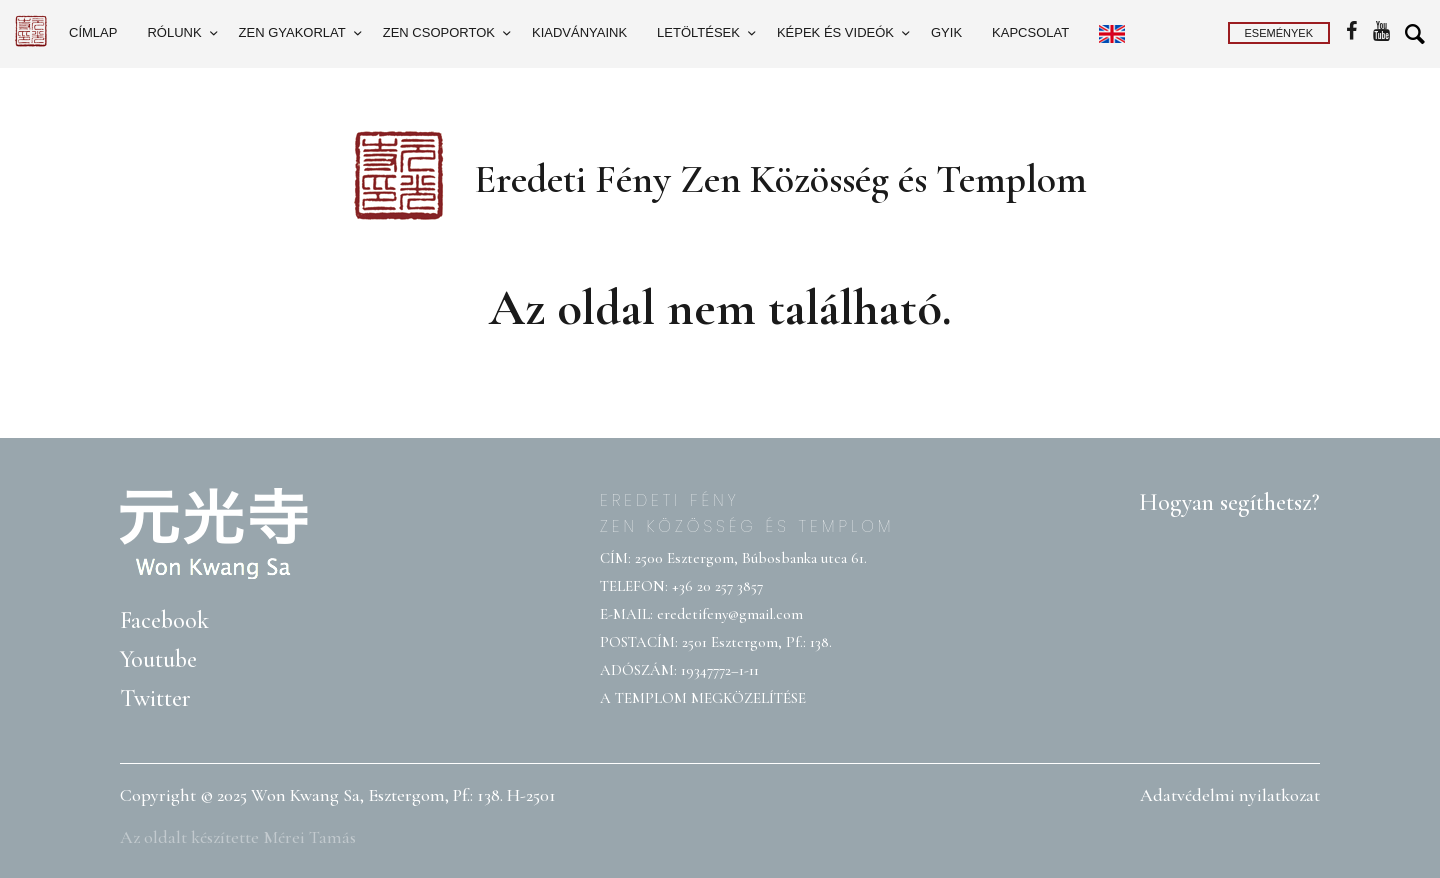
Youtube (158, 659)
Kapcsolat (1030, 32)
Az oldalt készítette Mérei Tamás (238, 837)
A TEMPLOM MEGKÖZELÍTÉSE (703, 698)
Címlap (93, 32)
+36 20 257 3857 (717, 586)
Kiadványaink (579, 32)
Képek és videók (835, 32)
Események (1279, 33)
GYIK (946, 32)
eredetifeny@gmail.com (730, 614)
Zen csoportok (439, 32)
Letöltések (698, 32)
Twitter (155, 698)
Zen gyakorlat (292, 32)
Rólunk (174, 32)
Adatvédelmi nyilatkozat (1230, 795)
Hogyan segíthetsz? (1229, 502)
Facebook (164, 620)
